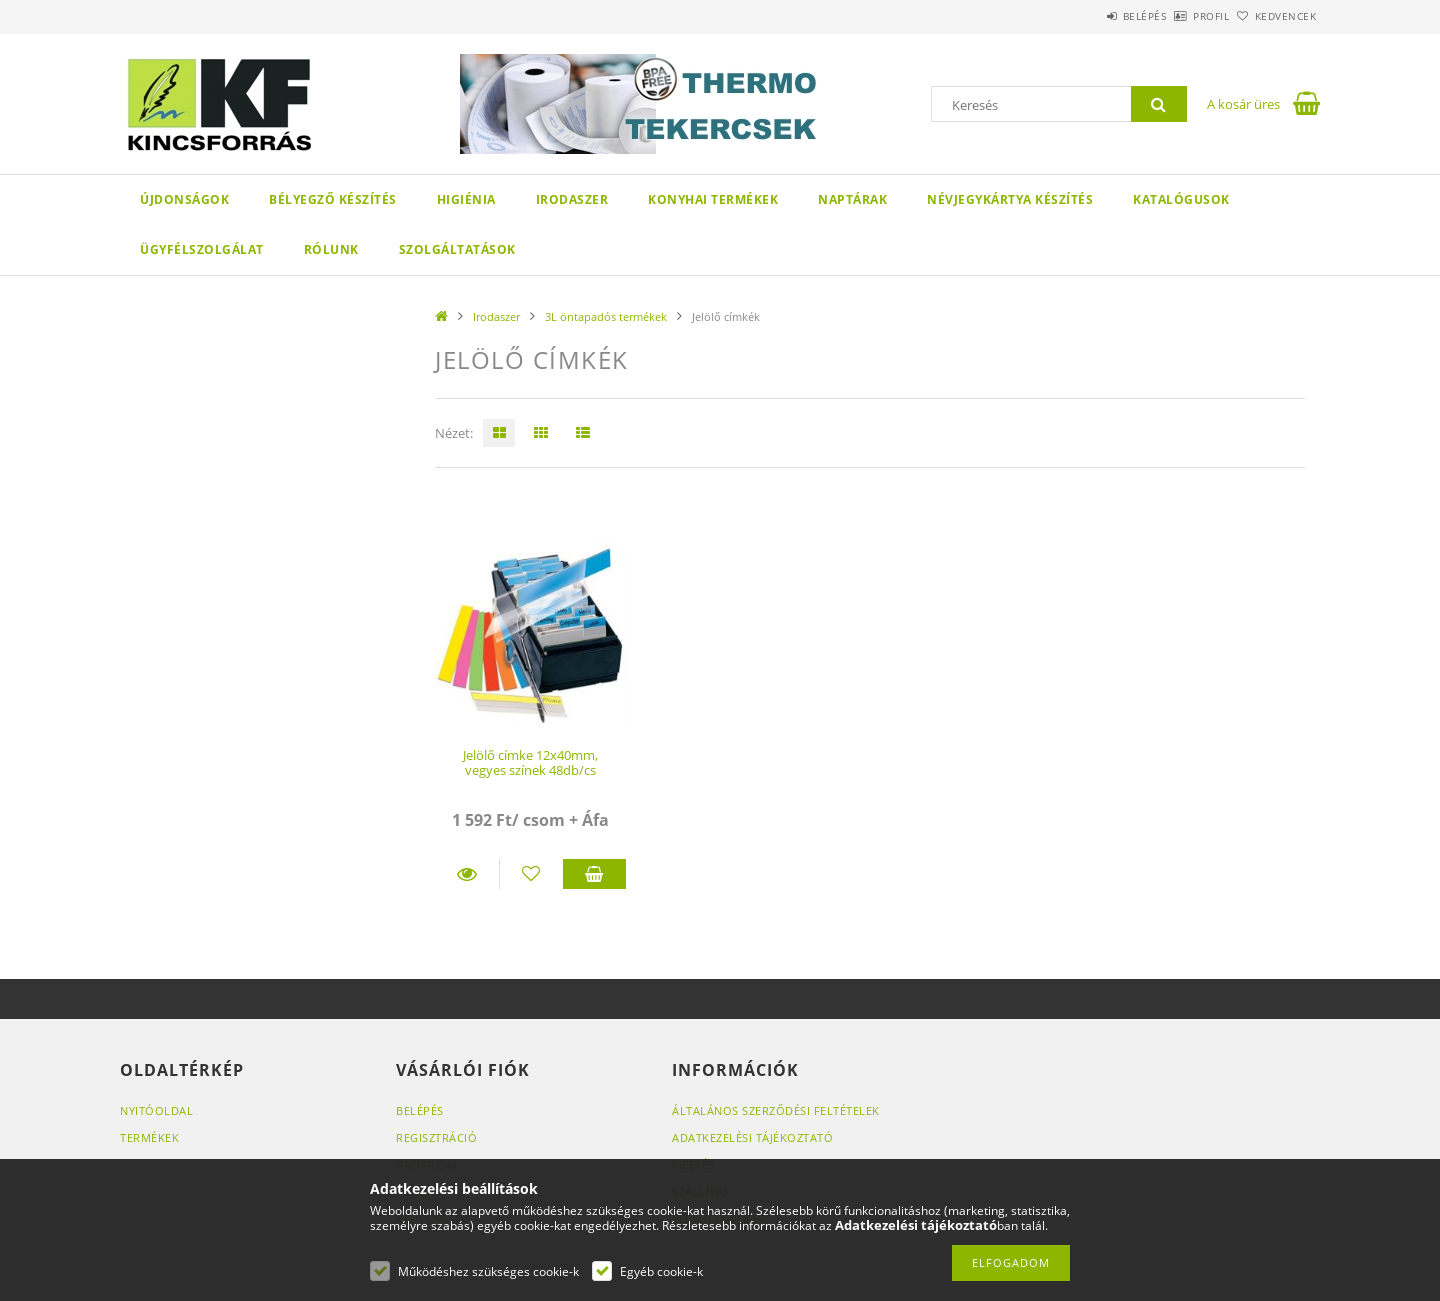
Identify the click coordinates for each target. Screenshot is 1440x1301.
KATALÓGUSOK (1181, 199)
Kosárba (595, 874)
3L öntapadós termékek (606, 316)
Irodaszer (572, 199)
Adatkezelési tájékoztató (752, 1137)
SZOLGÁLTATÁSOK (457, 249)
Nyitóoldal (156, 1110)
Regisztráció (436, 1137)
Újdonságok (184, 199)
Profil (1178, 16)
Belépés (1089, 16)
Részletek (467, 874)
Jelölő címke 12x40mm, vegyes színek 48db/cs (530, 762)
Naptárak (852, 199)
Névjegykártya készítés (1010, 199)
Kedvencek (1275, 16)
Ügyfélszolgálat (202, 249)
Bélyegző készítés (333, 199)
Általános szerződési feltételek (776, 1110)
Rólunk (331, 249)
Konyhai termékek (713, 199)
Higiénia (466, 199)
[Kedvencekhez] (531, 874)
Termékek (149, 1137)
